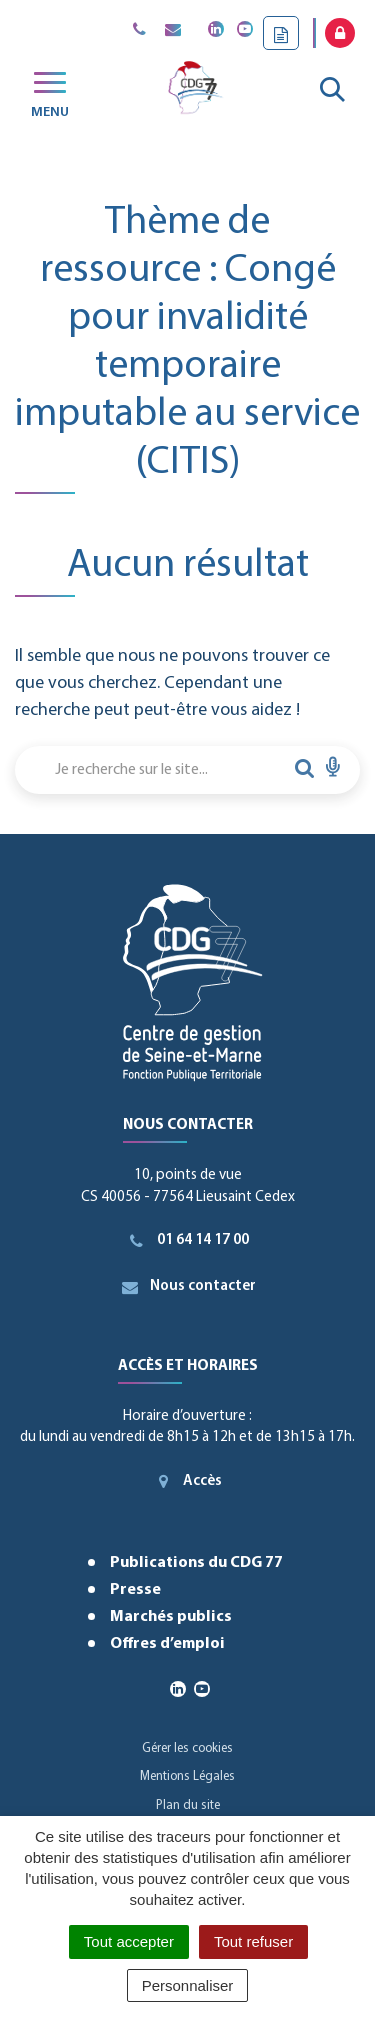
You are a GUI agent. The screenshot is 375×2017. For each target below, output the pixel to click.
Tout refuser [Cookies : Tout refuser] (253, 1941)
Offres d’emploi (167, 1644)
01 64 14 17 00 (187, 1241)
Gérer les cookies (187, 1748)
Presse (135, 1590)
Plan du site (188, 1805)
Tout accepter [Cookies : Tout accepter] (129, 1941)
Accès (188, 1481)
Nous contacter (187, 1287)
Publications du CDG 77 (196, 1563)
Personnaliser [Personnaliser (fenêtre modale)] (188, 1985)
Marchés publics (171, 1617)
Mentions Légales (187, 1776)
